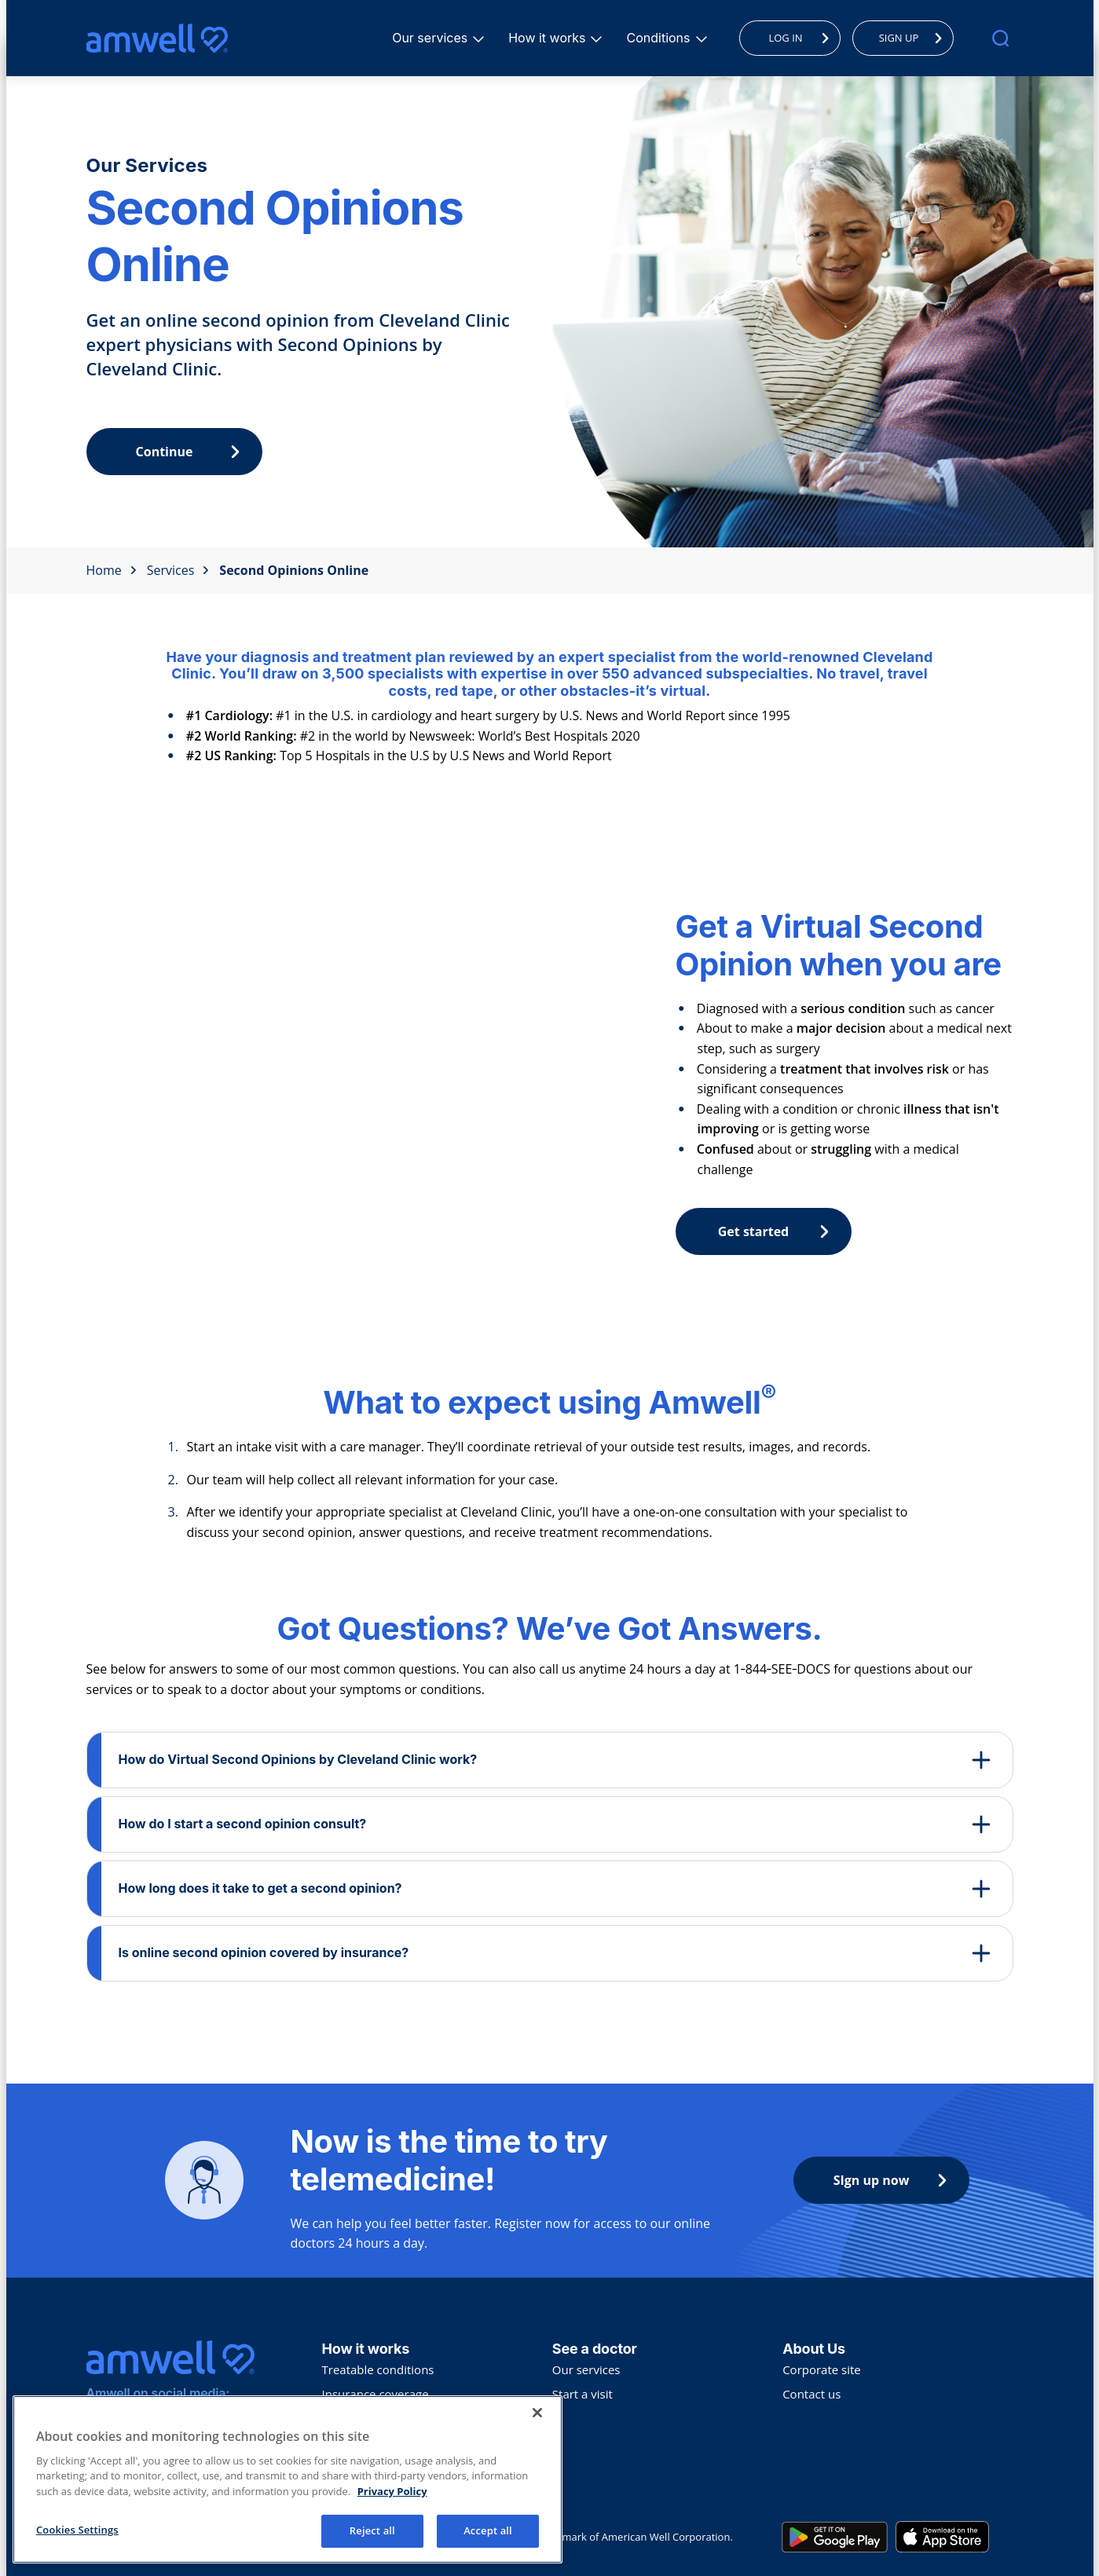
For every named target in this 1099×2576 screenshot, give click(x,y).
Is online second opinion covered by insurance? (264, 1952)
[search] (1000, 38)
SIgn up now (893, 2180)
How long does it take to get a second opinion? (260, 1888)
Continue (191, 451)
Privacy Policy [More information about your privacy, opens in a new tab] (392, 2496)
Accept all (487, 2536)
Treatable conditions (378, 2369)
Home (111, 570)
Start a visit (582, 2394)
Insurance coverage (375, 2394)
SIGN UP (915, 38)
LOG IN (802, 38)
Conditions (660, 38)
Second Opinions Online (293, 570)
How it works (549, 38)
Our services (432, 38)
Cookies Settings (77, 2535)
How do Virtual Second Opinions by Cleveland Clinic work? (298, 1759)
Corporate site (821, 2369)
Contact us (811, 2394)
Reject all (372, 2536)
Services (178, 570)
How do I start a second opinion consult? (243, 1823)
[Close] (537, 2417)
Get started (777, 1231)
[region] (287, 2484)
